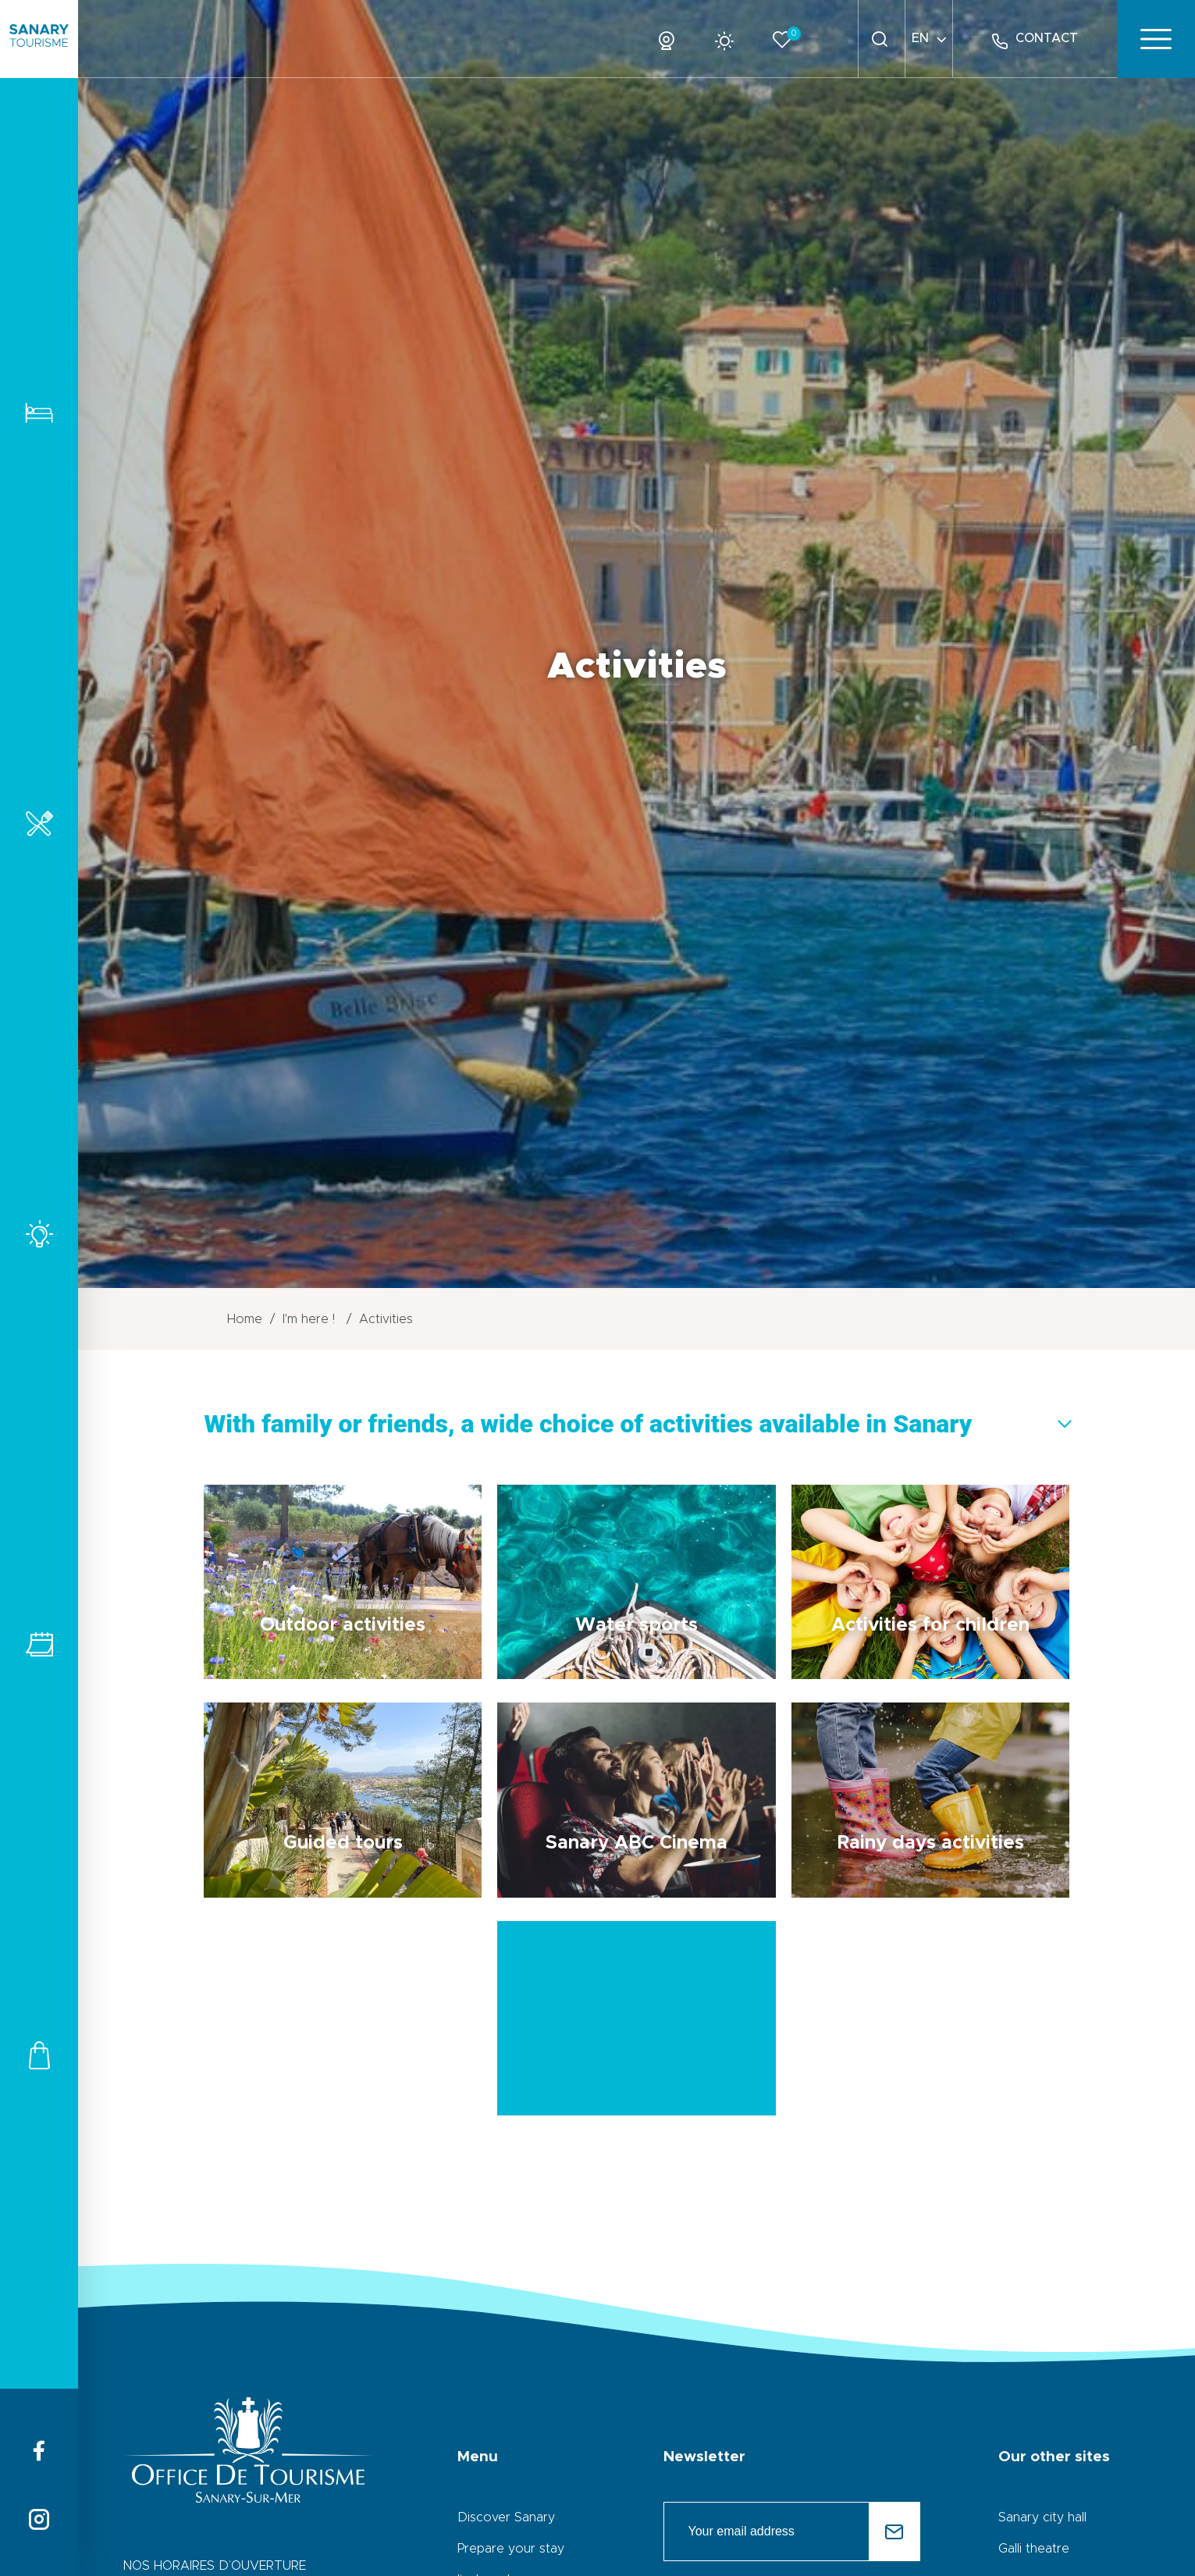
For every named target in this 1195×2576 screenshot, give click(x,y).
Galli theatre (1033, 2548)
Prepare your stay (510, 2548)
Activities (39, 1233)
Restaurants (39, 823)
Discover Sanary (506, 2517)
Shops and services (39, 2055)
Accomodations (39, 412)
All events (39, 1644)
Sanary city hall (1042, 2517)
